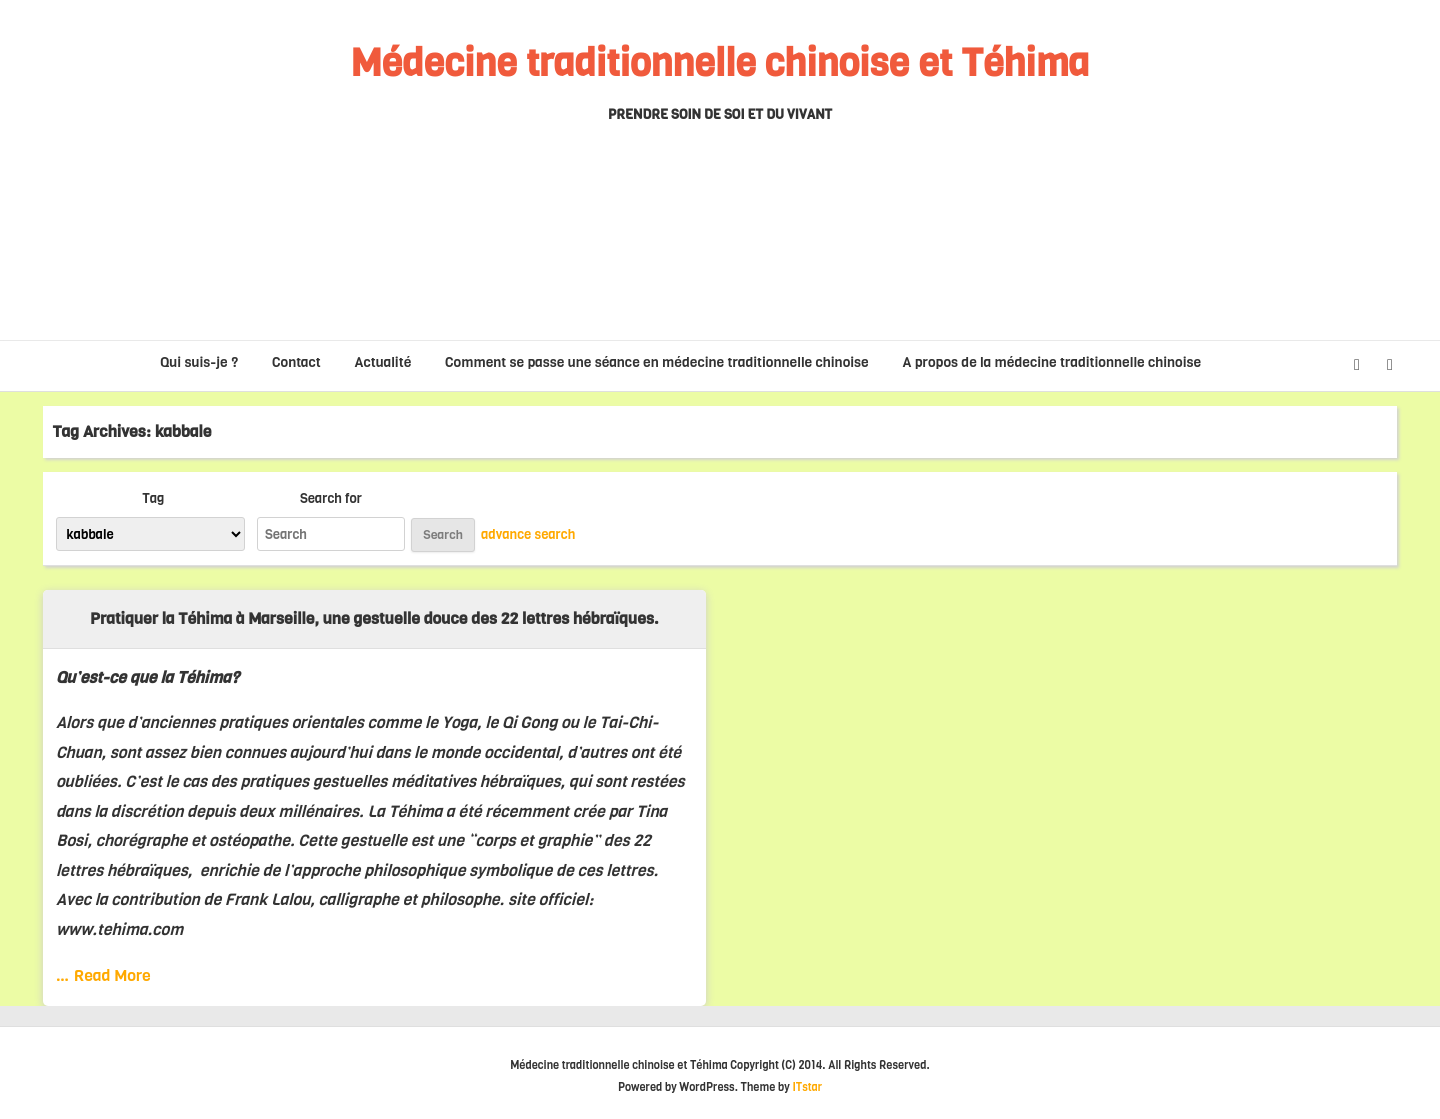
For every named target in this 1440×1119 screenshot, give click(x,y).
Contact (296, 362)
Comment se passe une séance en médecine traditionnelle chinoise (657, 362)
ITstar (807, 1087)
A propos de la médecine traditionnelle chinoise (1052, 362)
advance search (528, 534)
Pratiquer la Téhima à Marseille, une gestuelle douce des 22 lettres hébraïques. (374, 618)
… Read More (103, 975)
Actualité (383, 362)
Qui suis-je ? (199, 362)
